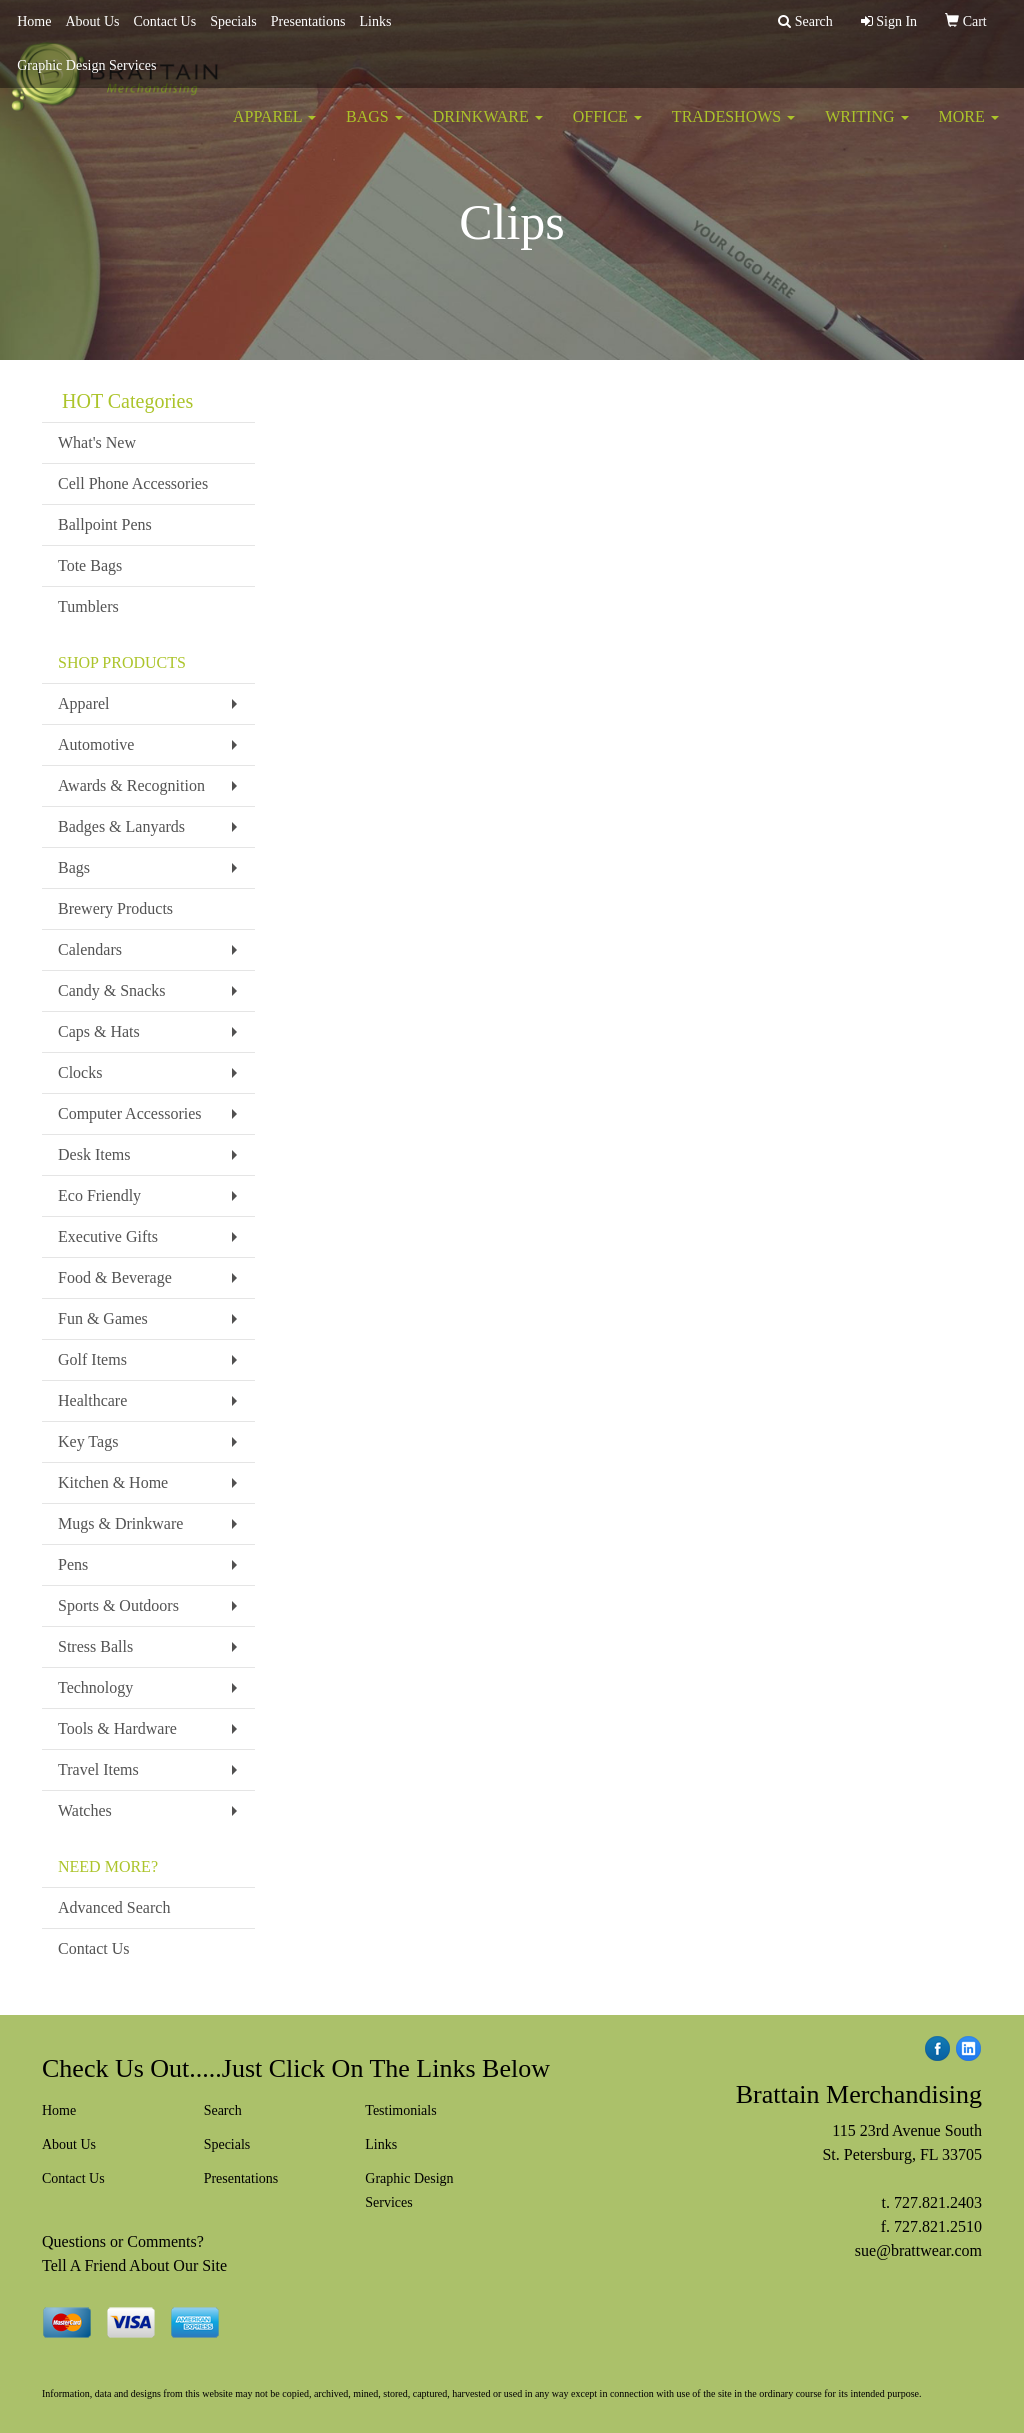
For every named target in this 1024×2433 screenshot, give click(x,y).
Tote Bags (90, 565)
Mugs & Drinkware (120, 1523)
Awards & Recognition (131, 785)
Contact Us (165, 21)
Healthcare (92, 1400)
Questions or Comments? (123, 2241)
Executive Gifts (108, 1236)
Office (607, 129)
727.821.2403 (938, 2202)
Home (34, 21)
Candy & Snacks (112, 990)
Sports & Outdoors (118, 1605)
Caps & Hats (99, 1031)
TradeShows (733, 129)
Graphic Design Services (86, 65)
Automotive (96, 744)
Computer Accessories (130, 1113)
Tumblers (88, 606)
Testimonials (400, 2110)
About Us (92, 21)
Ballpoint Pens (105, 524)
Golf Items (92, 1359)
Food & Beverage (115, 1277)
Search (223, 2110)
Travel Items (98, 1769)
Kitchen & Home (113, 1482)
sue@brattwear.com (918, 2250)
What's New (97, 442)
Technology (95, 1687)
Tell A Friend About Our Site (134, 2265)
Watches (85, 1810)
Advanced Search (114, 1907)
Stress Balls (95, 1646)
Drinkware (488, 129)
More (969, 129)
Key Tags (88, 1441)
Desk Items (94, 1154)
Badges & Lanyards (121, 826)
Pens (73, 1564)
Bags (374, 129)
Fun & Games (103, 1318)
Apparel (274, 129)
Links (375, 21)
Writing (866, 129)
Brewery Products (115, 908)
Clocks (80, 1072)
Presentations (308, 21)
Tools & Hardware (117, 1728)
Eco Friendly (99, 1195)
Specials (233, 21)
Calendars (90, 949)
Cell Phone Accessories (133, 483)
